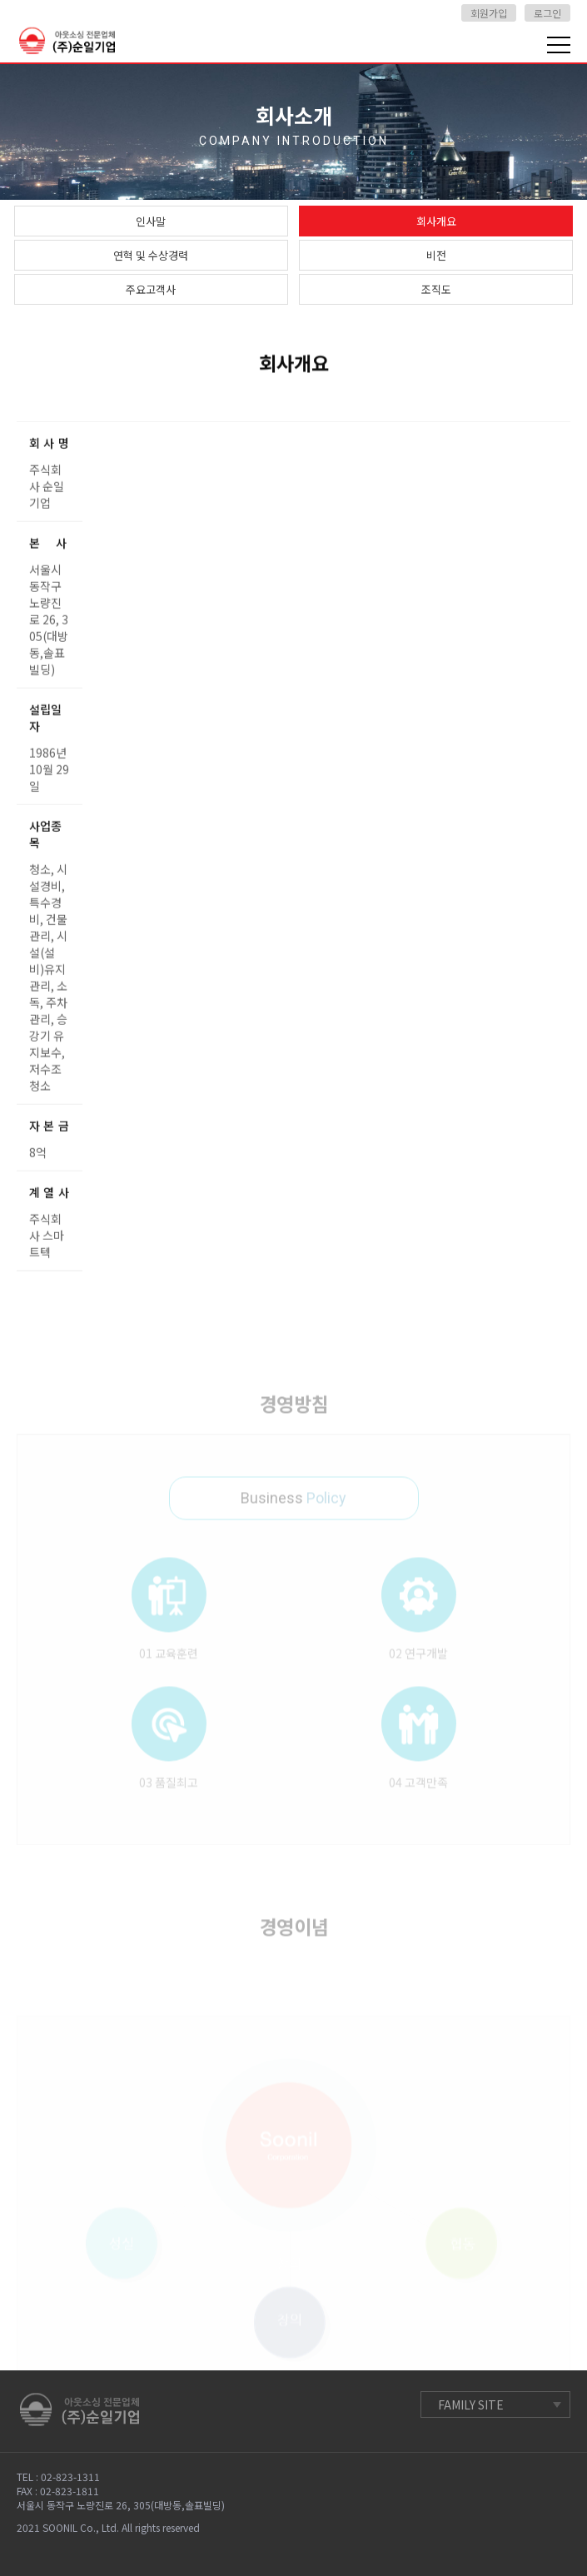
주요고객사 (151, 289)
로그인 (547, 13)
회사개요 (436, 221)
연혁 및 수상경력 (150, 255)
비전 (436, 255)
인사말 (151, 221)
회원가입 (488, 13)
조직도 (436, 289)
